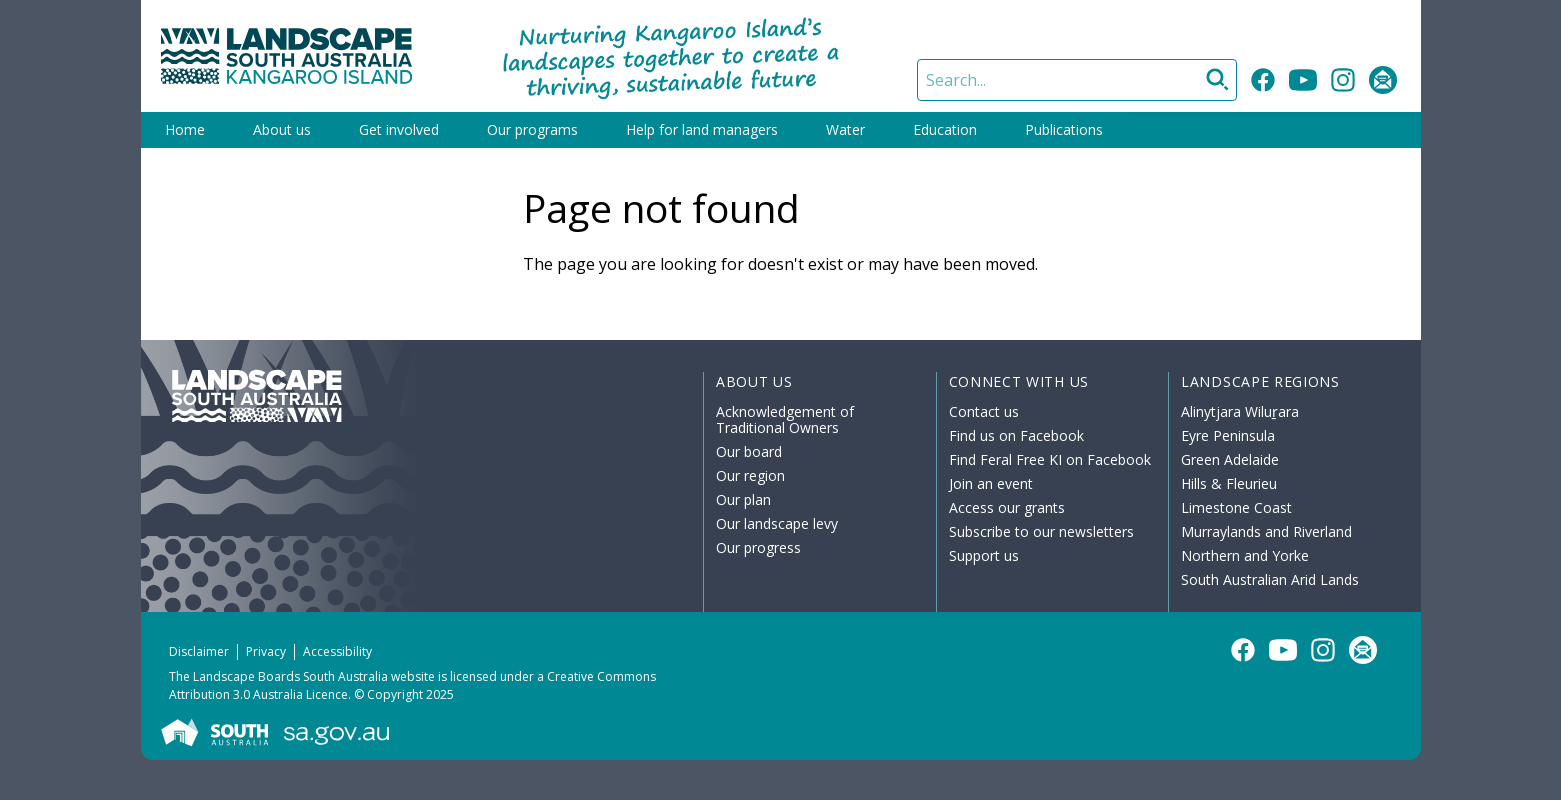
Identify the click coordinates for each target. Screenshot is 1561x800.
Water (845, 129)
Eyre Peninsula (1228, 435)
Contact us (984, 411)
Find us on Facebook (1016, 435)
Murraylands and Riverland (1266, 531)
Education (945, 129)
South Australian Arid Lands (1270, 579)
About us (282, 129)
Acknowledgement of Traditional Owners (785, 419)
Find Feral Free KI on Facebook (1050, 459)
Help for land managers (702, 129)
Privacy (266, 651)
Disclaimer (199, 651)
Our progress (758, 547)
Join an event (991, 483)
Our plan (743, 499)
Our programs (532, 129)
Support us (984, 555)
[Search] (1077, 80)
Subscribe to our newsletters (1041, 531)
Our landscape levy (777, 523)
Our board (749, 451)
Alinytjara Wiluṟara (1240, 411)
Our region (750, 475)
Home (185, 129)
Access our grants (1007, 507)
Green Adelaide (1230, 459)
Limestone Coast (1236, 507)
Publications (1064, 129)
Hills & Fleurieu (1229, 483)
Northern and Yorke (1245, 555)
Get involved (399, 129)
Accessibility (337, 651)
